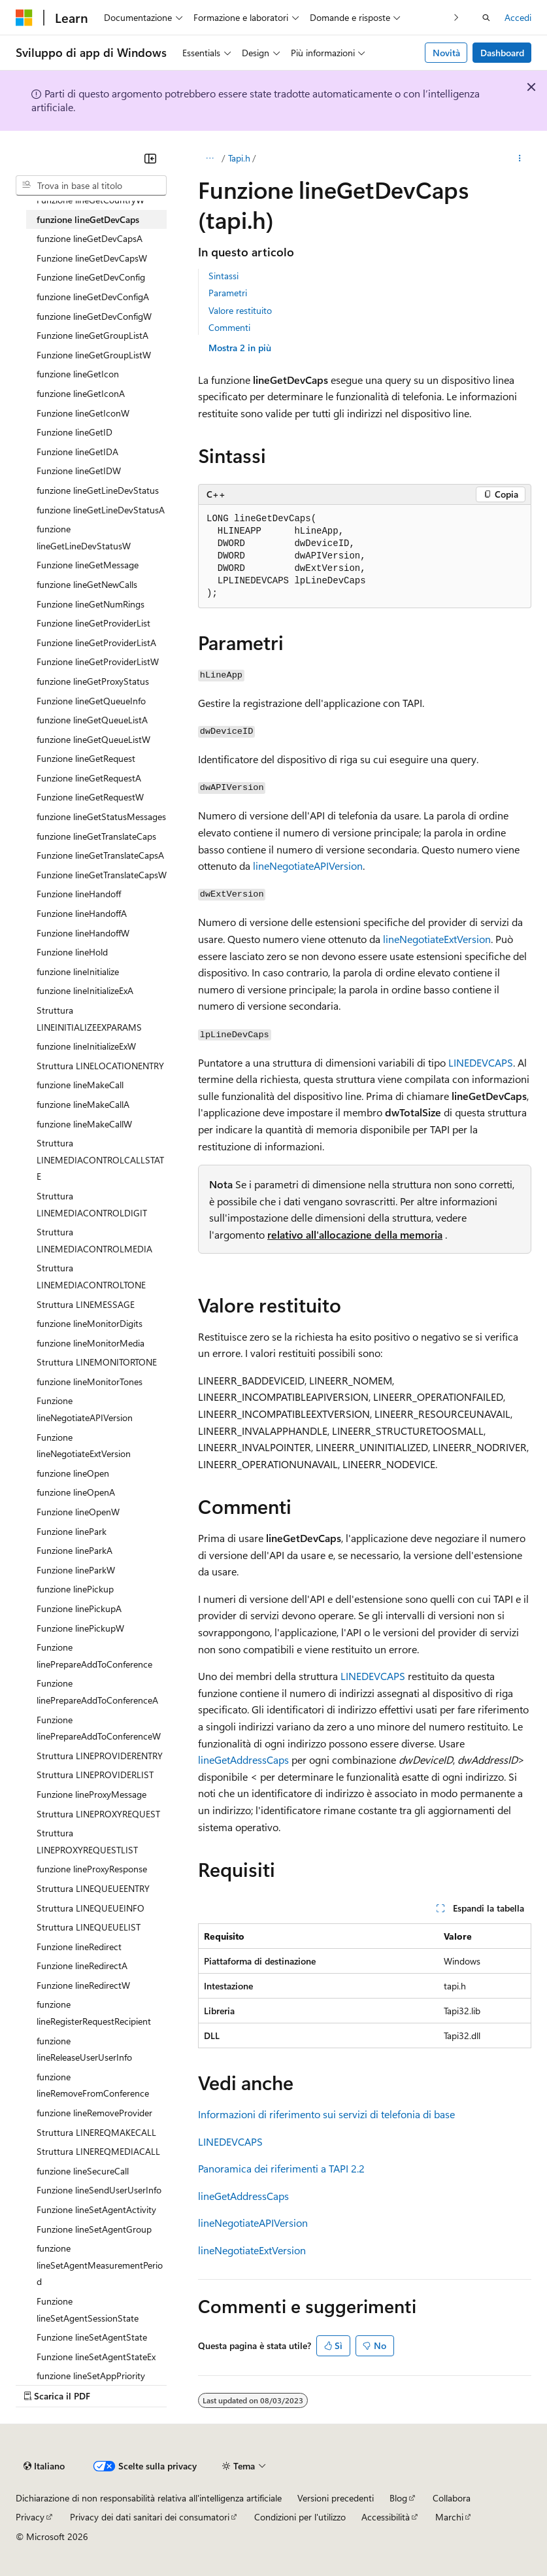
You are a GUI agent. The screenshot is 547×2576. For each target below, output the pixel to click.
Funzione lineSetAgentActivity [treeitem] (96, 2209)
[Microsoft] (24, 17)
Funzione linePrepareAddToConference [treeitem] (94, 1655)
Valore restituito (240, 310)
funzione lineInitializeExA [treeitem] (85, 990)
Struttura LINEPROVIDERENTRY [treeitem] (100, 1755)
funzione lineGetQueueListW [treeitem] (93, 739)
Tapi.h (239, 158)
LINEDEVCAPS (480, 1062)
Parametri (227, 292)
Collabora (452, 2498)
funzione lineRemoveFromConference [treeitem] (93, 2085)
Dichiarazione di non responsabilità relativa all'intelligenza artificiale (149, 2498)
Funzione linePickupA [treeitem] (79, 1608)
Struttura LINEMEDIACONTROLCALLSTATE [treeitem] (100, 1159)
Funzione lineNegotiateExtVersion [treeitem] (84, 1445)
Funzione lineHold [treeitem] (72, 952)
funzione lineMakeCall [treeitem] (80, 1084)
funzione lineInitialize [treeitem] (78, 971)
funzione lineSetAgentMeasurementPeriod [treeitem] (100, 2265)
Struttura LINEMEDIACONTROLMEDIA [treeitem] (94, 1240)
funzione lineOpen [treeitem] (73, 1473)
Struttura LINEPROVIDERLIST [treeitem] (95, 1774)
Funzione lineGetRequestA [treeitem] (89, 778)
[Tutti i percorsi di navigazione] (209, 158)
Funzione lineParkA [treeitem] (74, 1550)
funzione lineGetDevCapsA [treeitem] (89, 238)
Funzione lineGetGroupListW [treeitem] (94, 355)
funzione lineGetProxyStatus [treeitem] (93, 681)
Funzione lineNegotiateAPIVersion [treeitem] (85, 1409)
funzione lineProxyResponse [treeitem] (92, 1869)
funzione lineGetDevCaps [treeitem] (88, 219)
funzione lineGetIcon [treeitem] (78, 374)
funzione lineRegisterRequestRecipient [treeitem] (94, 2012)
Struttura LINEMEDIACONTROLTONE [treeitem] (91, 1276)
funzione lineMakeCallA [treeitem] (83, 1104)
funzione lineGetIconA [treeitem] (81, 393)
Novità (446, 52)
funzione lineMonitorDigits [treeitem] (89, 1323)
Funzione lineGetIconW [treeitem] (83, 413)
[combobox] (91, 185)
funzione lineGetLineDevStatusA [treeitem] (101, 510)
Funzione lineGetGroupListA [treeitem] (92, 335)
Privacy (30, 2517)
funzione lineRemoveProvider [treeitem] (94, 2112)
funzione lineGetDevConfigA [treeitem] (93, 296)
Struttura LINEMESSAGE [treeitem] (86, 1304)
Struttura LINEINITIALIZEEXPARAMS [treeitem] (89, 1018)
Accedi (518, 17)
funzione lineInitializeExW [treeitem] (86, 1046)
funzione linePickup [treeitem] (75, 1589)
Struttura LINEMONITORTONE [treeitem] (97, 1362)
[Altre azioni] (519, 158)
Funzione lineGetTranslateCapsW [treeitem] (102, 874)
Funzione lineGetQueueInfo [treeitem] (91, 701)
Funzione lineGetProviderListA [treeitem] (96, 642)
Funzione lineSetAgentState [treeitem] (92, 2337)
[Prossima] (456, 17)
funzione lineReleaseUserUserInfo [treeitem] (84, 2049)
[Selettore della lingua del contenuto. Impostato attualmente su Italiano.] (44, 2466)
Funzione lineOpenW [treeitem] (78, 1511)
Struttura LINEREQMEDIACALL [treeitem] (98, 2151)
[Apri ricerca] (486, 17)
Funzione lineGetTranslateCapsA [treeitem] (100, 855)
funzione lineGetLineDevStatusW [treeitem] (84, 537)
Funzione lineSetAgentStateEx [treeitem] (96, 2356)
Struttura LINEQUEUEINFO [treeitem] (90, 1908)
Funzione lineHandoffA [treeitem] (82, 913)
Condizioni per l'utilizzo (300, 2517)
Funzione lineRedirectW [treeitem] (83, 1985)
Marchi (449, 2517)
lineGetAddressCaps (243, 1759)
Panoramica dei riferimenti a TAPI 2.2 (281, 2168)
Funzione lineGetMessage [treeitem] (88, 564)
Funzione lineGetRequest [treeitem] (86, 758)
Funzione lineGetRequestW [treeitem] (90, 797)
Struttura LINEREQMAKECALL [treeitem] (96, 2132)
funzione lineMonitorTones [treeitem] (89, 1381)
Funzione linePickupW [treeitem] (80, 1628)
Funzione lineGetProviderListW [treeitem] (98, 661)
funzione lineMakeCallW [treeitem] (84, 1124)
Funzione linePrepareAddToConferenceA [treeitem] (97, 1691)
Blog (398, 2498)
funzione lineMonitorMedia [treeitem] (90, 1343)
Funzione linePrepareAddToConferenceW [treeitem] (99, 1728)
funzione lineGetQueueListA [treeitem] (92, 719)
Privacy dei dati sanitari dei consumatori (149, 2517)
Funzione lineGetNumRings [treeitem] (90, 604)
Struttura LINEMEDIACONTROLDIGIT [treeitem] (92, 1204)
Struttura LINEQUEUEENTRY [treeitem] (93, 1888)
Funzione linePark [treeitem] (72, 1531)
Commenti (229, 327)
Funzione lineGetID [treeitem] (74, 432)
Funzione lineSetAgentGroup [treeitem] (94, 2229)
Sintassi (223, 275)
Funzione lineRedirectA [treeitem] (82, 1965)
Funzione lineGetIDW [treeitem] (79, 470)
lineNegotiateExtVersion (437, 939)
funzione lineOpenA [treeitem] (76, 1492)
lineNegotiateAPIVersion (308, 865)
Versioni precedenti (335, 2498)
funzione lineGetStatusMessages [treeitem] (101, 816)
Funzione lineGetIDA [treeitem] (77, 451)
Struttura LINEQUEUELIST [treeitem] (89, 1927)
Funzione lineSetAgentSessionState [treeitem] (88, 2309)
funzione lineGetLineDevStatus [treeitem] (98, 490)
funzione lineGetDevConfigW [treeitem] (94, 316)
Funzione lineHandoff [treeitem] (79, 893)
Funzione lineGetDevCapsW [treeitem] (92, 258)
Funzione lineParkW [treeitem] (76, 1570)
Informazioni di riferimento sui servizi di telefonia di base (326, 2114)
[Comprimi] (150, 158)
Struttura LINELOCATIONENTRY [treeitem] (100, 1065)
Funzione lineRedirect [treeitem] (79, 1946)
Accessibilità (385, 2517)
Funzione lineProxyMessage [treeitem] (91, 1794)
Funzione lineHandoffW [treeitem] (83, 933)
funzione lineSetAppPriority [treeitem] (91, 2375)
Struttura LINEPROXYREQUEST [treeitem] (98, 1814)
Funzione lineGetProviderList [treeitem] (93, 623)
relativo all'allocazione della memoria (354, 1234)
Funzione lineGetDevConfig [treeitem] (91, 277)
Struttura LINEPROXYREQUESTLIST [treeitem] (87, 1841)
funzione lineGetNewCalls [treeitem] (87, 584)
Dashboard (502, 52)
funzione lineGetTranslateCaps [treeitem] (96, 836)
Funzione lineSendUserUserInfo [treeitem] (99, 2190)
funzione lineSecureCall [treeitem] (83, 2171)
